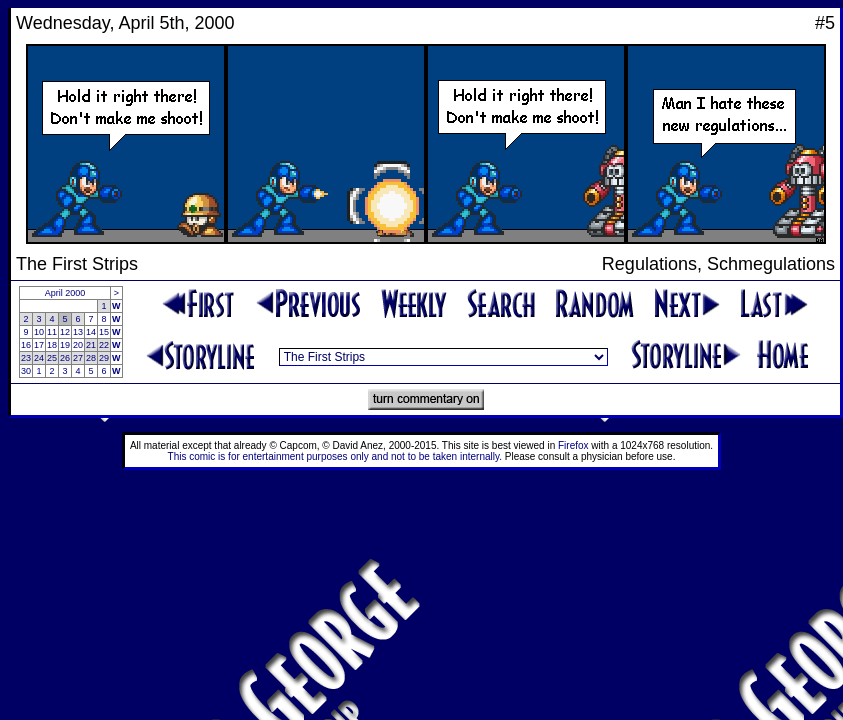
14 (91, 332)
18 (52, 345)
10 (39, 332)
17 (39, 345)
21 (91, 345)
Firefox (573, 445)
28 (91, 358)
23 (26, 358)
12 (65, 332)
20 (78, 345)
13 (78, 332)
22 (104, 345)
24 (39, 358)
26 (65, 358)
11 (52, 332)
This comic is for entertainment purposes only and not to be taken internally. (335, 456)
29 (104, 358)
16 (26, 345)
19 (65, 345)
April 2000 (65, 293)
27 (78, 358)
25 (52, 358)
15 (104, 332)
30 (26, 371)
